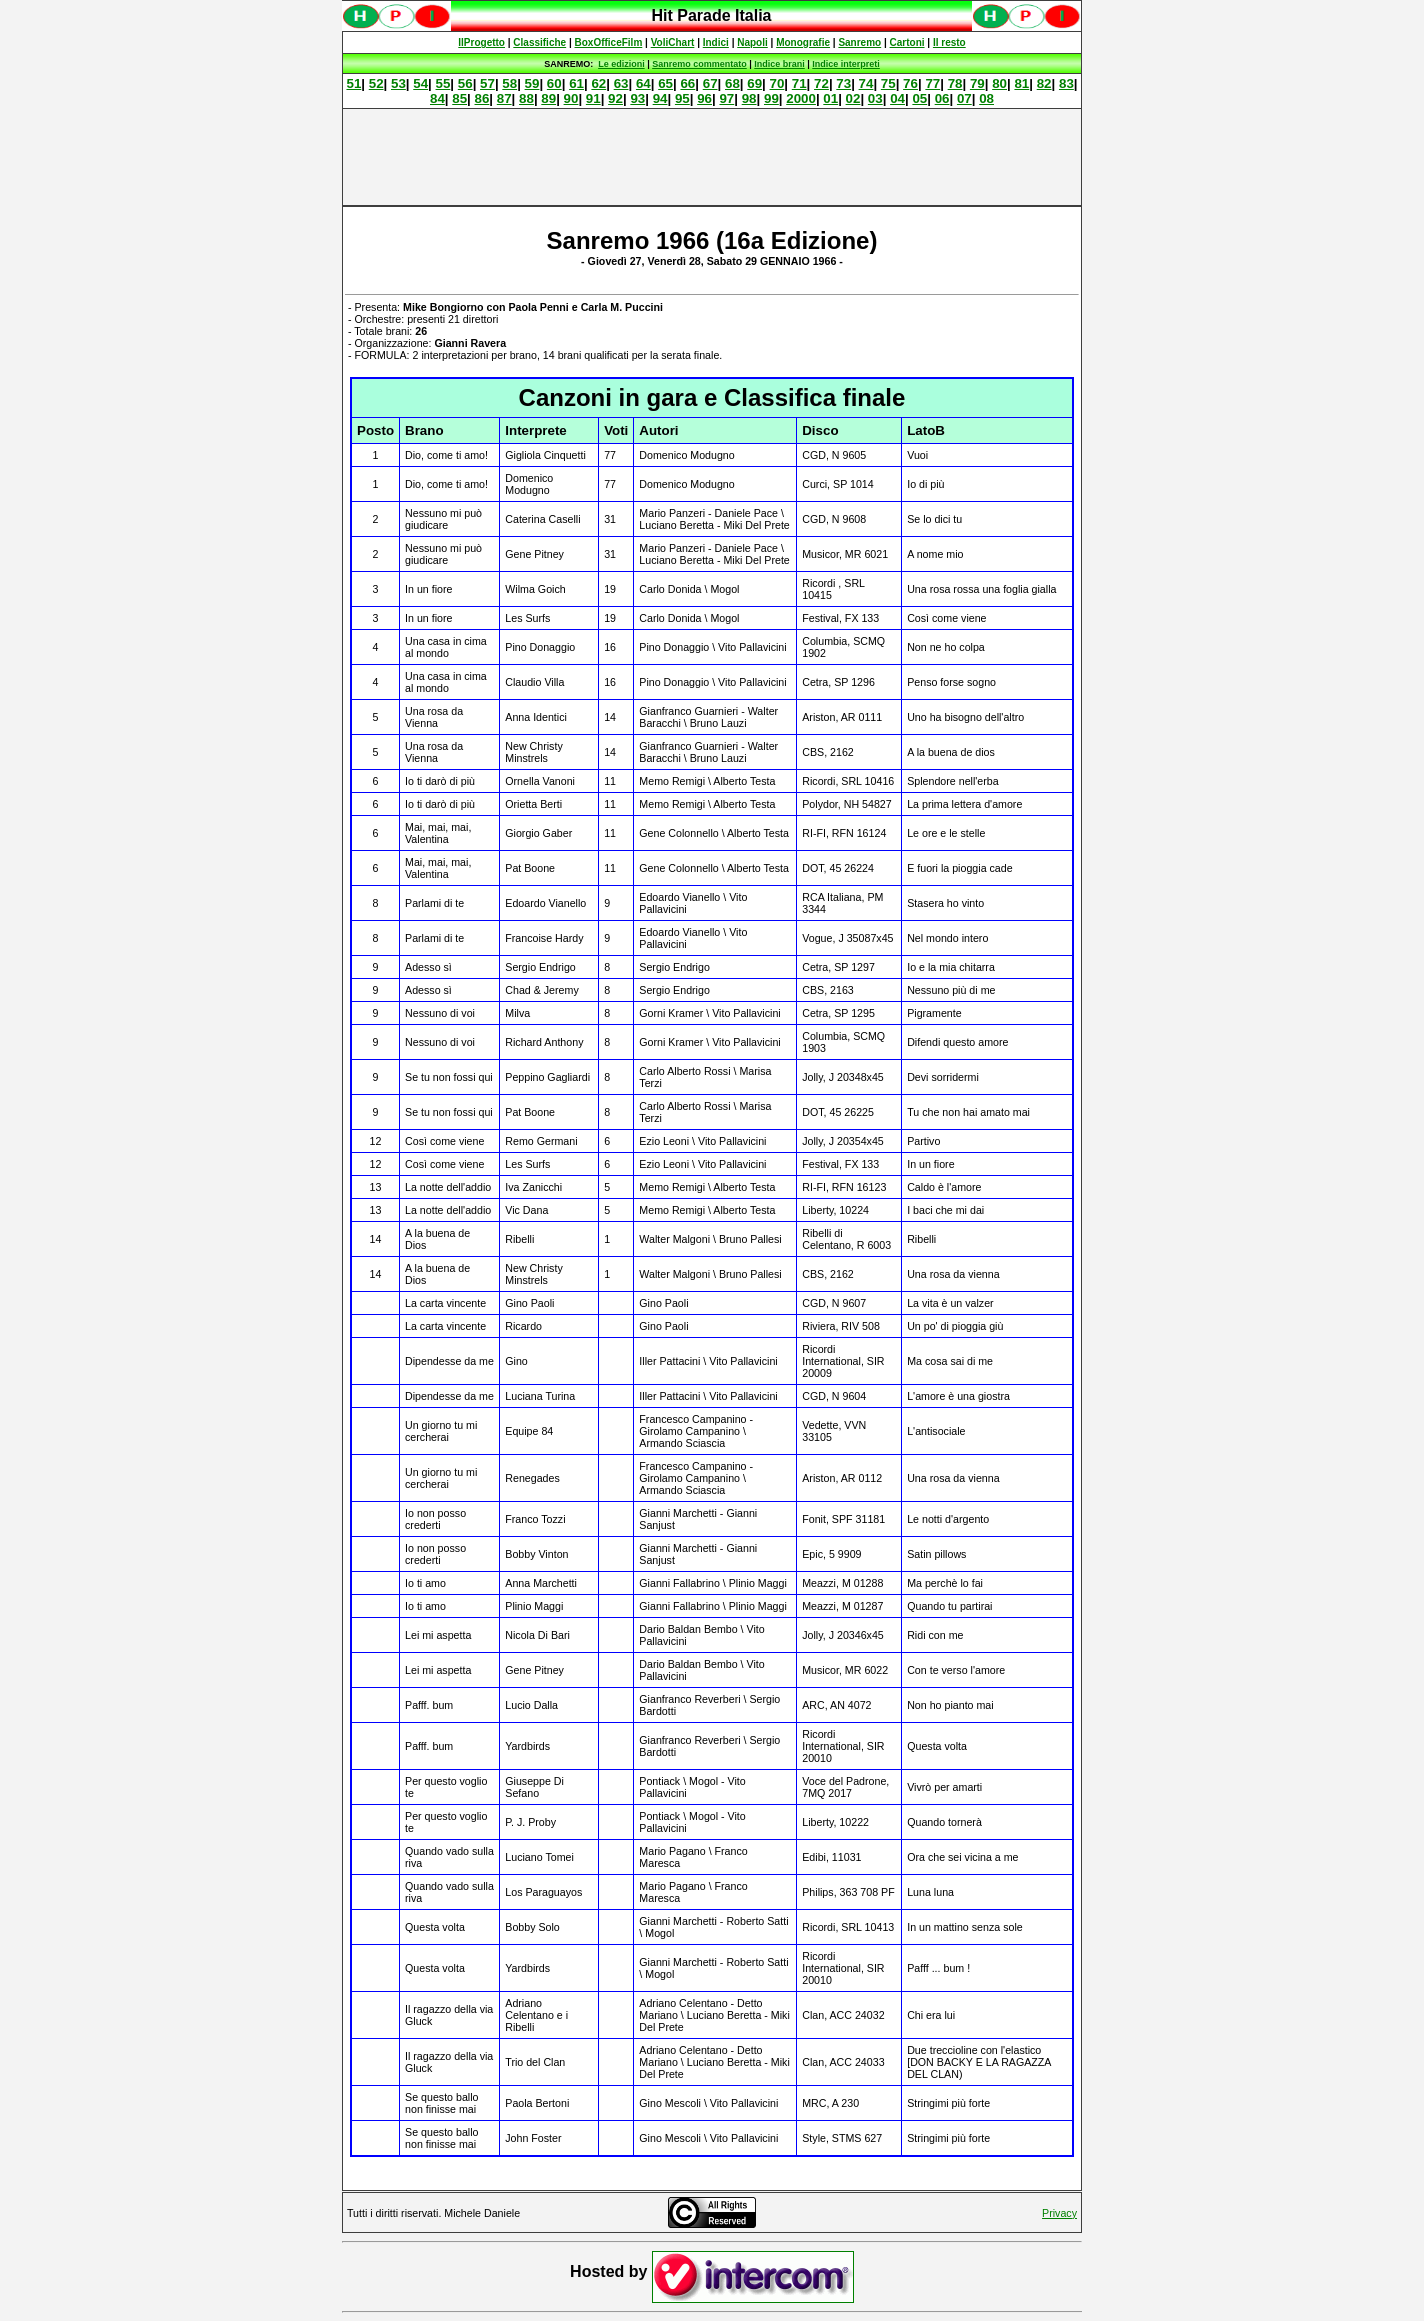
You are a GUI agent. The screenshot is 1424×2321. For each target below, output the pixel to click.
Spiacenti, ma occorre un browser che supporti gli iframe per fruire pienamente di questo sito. (712, 26)
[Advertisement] (712, 157)
